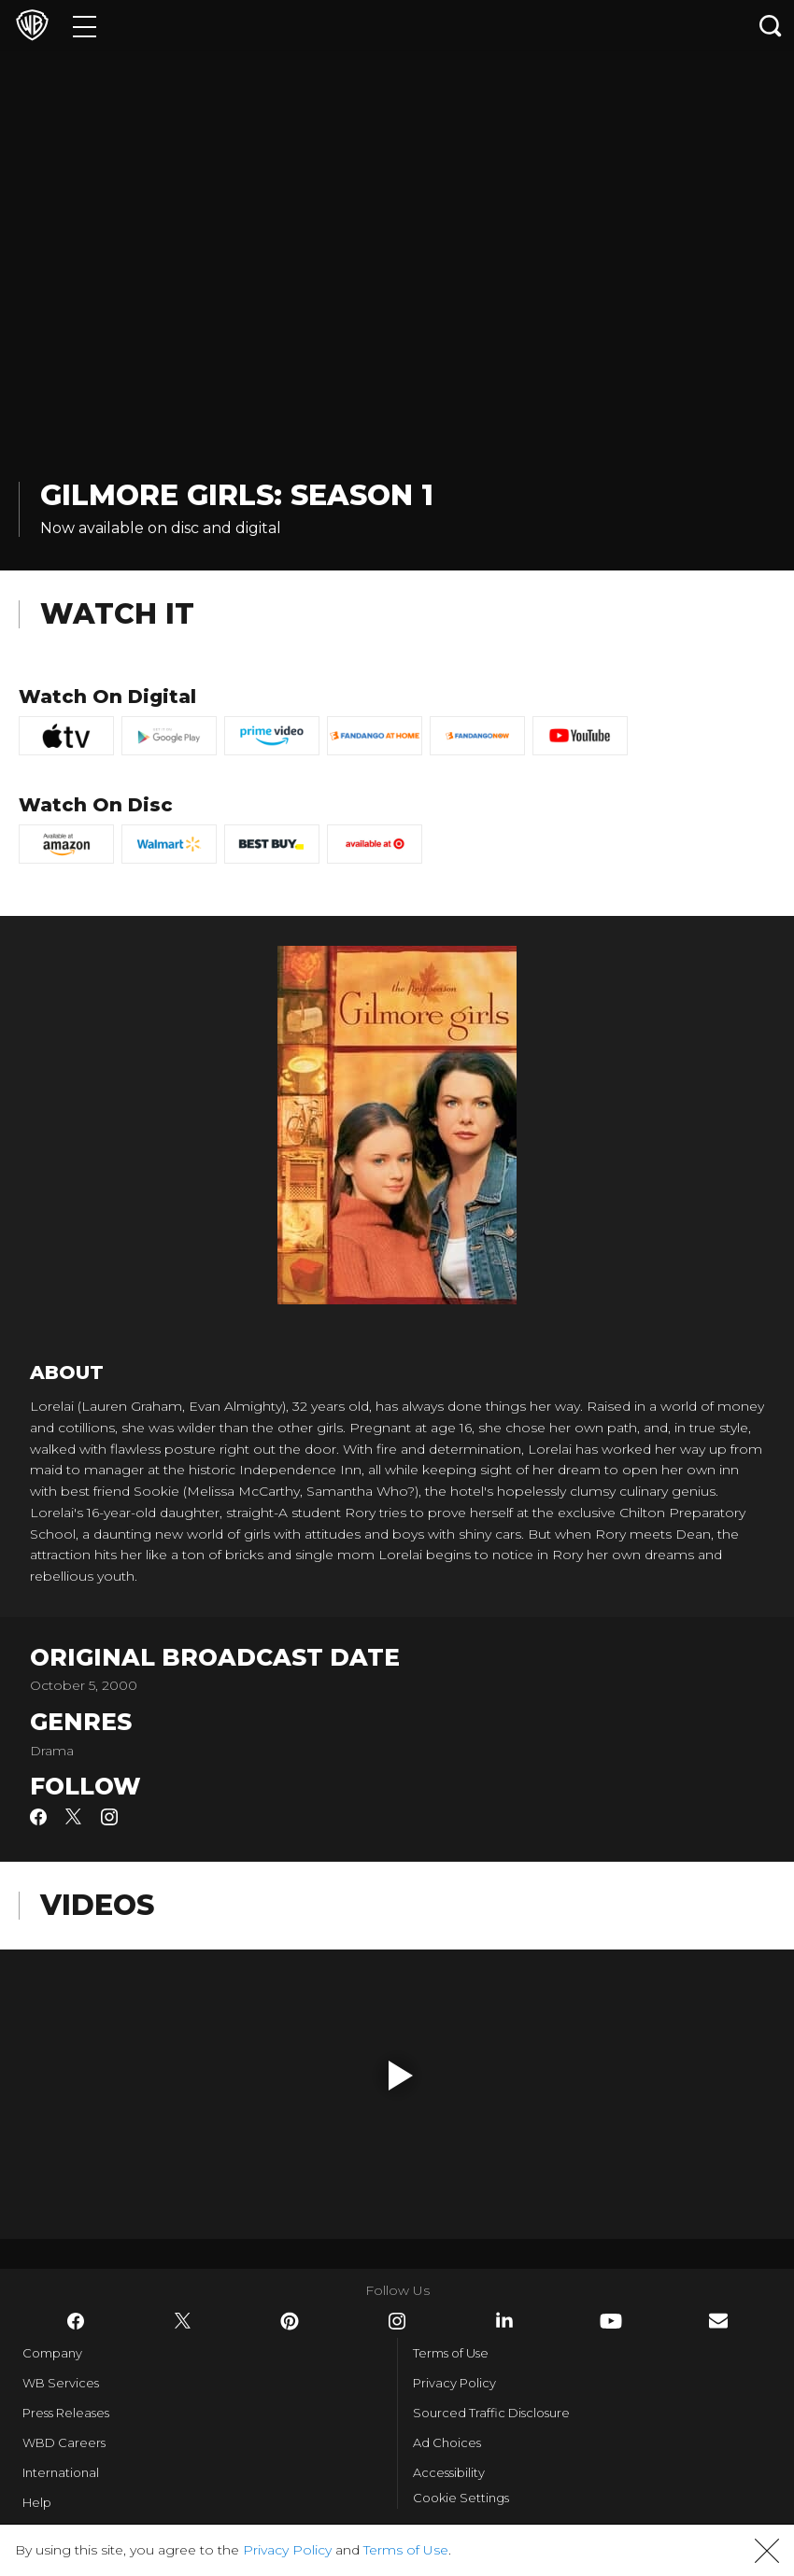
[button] (401, 2075)
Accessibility (449, 2472)
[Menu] (85, 25)
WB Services (60, 2382)
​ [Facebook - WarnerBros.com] (75, 2321)
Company (52, 2352)
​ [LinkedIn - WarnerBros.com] (504, 2320)
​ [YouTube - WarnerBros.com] (611, 2321)
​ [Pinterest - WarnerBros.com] (289, 2321)
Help (36, 2502)
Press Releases (65, 2412)
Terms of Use (451, 2352)
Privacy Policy (454, 2382)
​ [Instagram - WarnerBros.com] (397, 2321)
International (60, 2472)
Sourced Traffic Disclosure (491, 2412)
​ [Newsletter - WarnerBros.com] (718, 2321)
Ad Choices (447, 2442)
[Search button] (770, 25)
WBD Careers (64, 2442)
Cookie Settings (461, 2497)
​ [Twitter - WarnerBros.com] (183, 2321)
